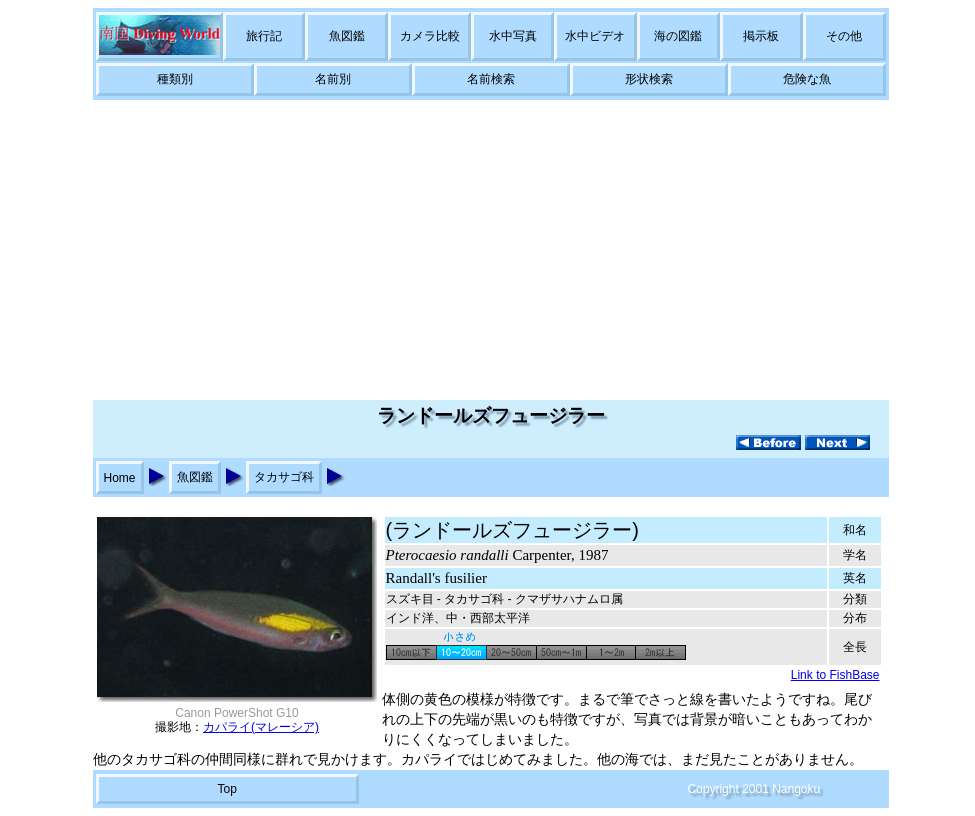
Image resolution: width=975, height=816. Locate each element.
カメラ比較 (430, 36)
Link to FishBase (835, 675)
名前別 (333, 79)
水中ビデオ (595, 36)
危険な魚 (807, 79)
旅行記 (264, 36)
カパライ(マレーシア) (261, 727)
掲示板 (761, 36)
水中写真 (513, 36)
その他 (844, 36)
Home (120, 478)
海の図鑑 (678, 36)
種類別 (175, 79)
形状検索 (649, 79)
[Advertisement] (488, 250)
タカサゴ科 (284, 477)
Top (226, 789)
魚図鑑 (347, 36)
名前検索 (491, 79)
